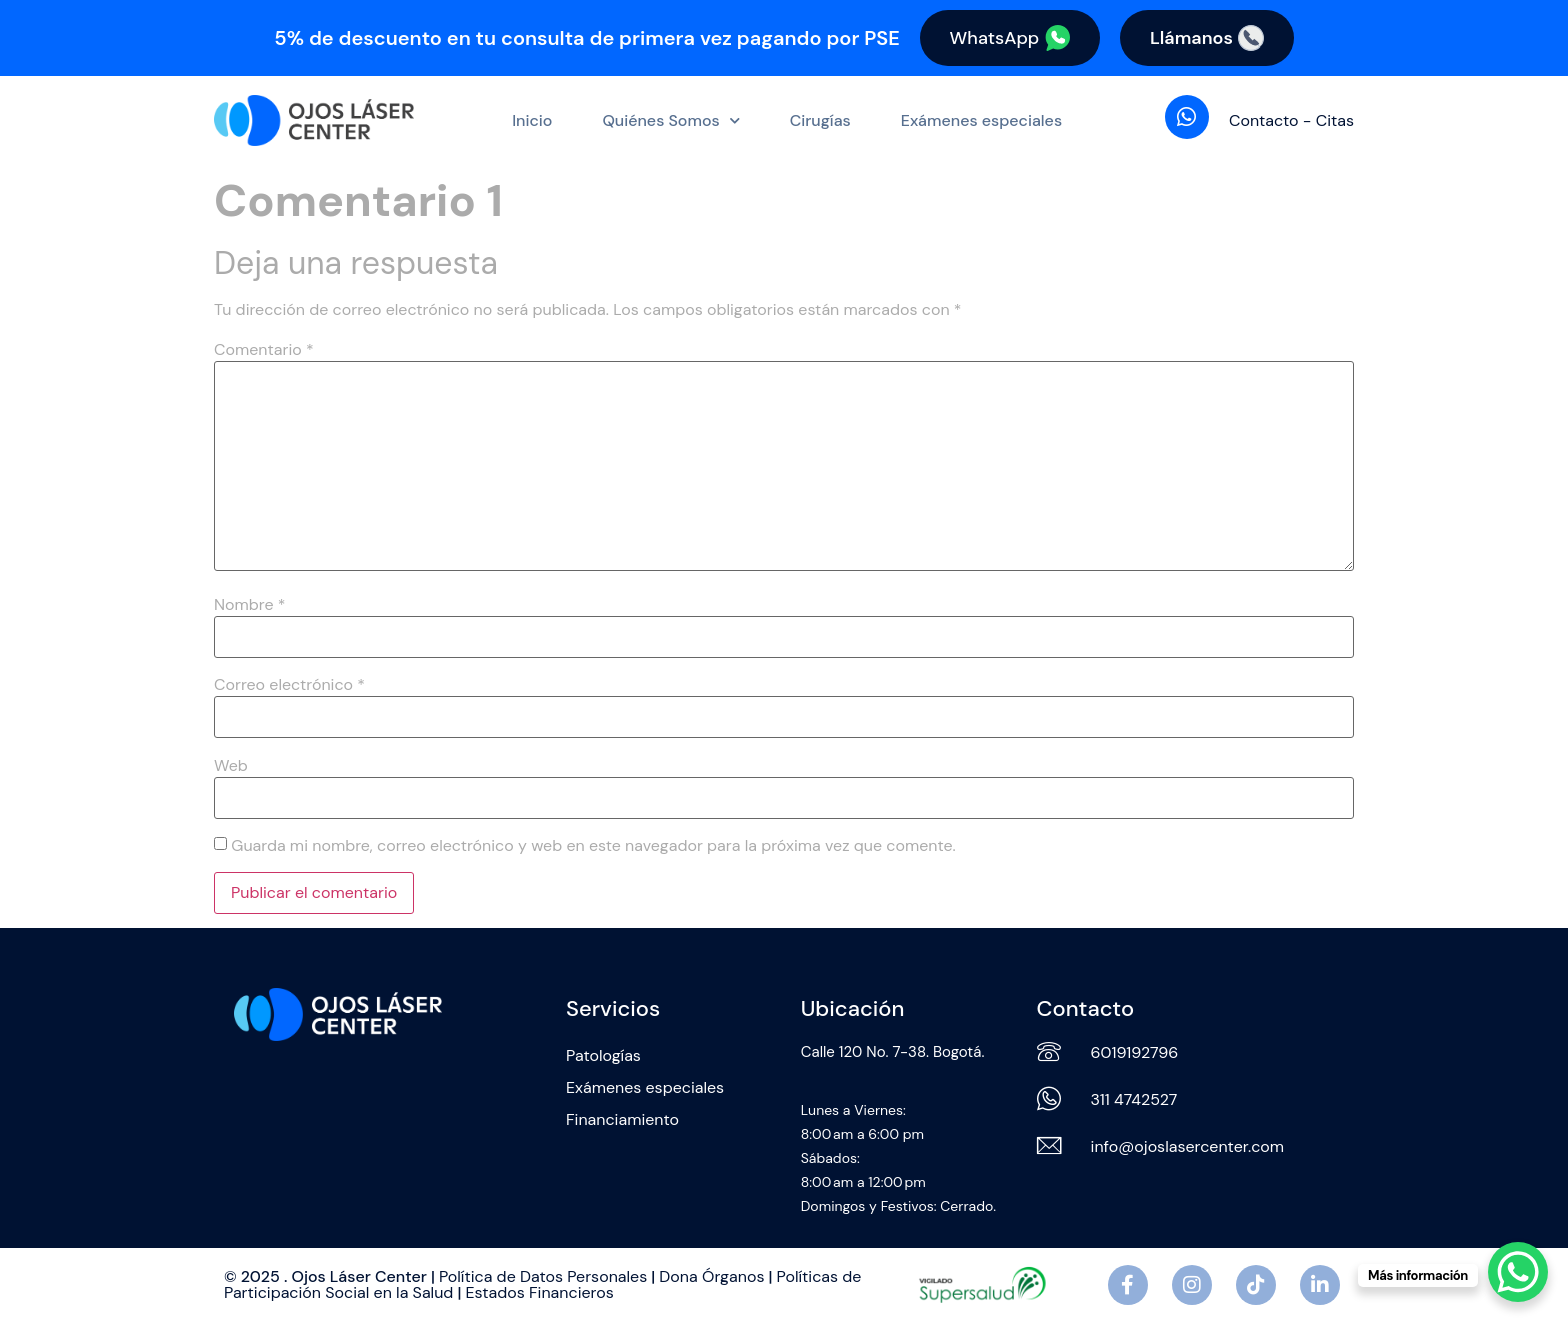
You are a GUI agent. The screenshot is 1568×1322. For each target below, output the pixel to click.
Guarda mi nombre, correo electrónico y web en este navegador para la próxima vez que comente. (593, 846)
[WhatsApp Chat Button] (1518, 1272)
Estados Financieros (540, 1292)
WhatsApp (1009, 38)
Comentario (264, 350)
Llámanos (1207, 38)
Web (231, 766)
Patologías (603, 1055)
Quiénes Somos (670, 121)
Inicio (532, 120)
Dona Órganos (711, 1276)
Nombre (249, 605)
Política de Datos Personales (543, 1276)
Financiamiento (622, 1119)
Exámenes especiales (981, 120)
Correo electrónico (289, 686)
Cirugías (820, 120)
